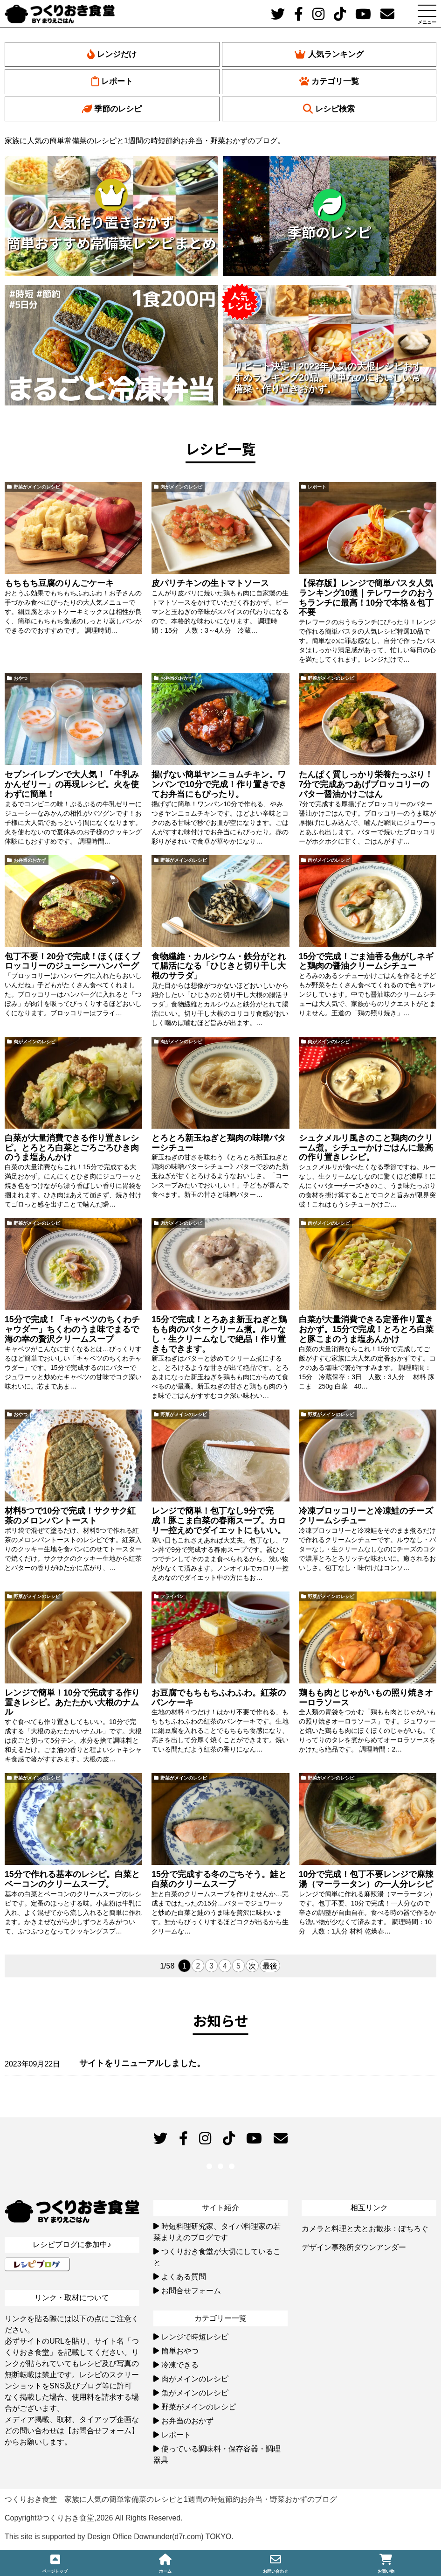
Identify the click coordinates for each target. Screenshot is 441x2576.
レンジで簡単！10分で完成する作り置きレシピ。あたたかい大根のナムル (72, 1702)
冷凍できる (180, 2365)
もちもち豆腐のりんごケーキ (59, 583)
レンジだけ (112, 54)
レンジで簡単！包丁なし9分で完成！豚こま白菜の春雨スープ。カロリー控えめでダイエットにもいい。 (219, 1520)
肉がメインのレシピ (181, 486)
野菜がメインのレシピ (37, 486)
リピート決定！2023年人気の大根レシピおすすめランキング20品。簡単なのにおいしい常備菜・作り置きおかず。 (328, 377)
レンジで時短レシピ (194, 2337)
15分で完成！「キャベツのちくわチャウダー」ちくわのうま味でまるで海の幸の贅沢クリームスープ (72, 1329)
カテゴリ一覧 (329, 81)
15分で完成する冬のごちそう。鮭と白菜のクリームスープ (219, 1879)
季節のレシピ (112, 109)
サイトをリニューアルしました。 (142, 2063)
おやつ (21, 678)
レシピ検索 (329, 109)
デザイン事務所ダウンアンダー (354, 2247)
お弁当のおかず (176, 678)
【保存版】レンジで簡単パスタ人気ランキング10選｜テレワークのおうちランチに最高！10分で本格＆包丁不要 (366, 598)
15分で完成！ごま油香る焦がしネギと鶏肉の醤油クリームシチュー (366, 961)
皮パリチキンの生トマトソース (210, 583)
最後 (269, 1966)
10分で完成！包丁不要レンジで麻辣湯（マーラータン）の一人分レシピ (366, 1879)
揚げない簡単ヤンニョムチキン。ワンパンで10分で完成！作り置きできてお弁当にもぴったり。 (219, 784)
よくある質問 (183, 2277)
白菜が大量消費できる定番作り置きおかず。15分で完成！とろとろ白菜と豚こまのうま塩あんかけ (366, 1329)
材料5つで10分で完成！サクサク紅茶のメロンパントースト (70, 1515)
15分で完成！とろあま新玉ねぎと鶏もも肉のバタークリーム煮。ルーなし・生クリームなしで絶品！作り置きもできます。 (219, 1334)
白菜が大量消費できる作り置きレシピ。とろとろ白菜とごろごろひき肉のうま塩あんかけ (72, 1147)
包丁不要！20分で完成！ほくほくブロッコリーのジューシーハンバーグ (72, 961)
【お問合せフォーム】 (101, 2431)
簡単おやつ (180, 2351)
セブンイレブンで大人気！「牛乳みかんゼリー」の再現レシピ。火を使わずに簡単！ (72, 784)
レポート (112, 81)
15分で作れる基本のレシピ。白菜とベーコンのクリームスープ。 (72, 1879)
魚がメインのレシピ (194, 2393)
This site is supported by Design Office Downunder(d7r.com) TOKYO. (119, 2537)
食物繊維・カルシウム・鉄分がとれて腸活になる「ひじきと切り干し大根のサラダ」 (219, 966)
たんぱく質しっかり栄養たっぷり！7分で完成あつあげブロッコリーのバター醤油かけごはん (366, 784)
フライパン (172, 1596)
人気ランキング (329, 54)
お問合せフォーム (191, 2291)
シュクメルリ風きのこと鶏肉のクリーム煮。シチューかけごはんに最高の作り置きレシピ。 (366, 1147)
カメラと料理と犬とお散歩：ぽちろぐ (365, 2229)
